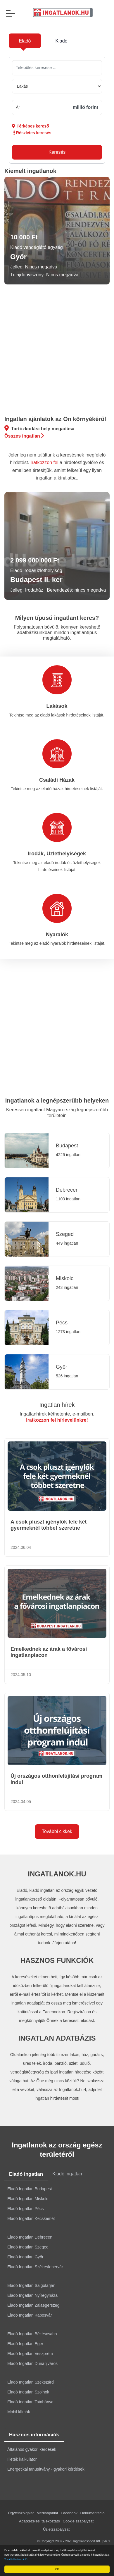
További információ (16, 2559)
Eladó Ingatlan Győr (25, 2257)
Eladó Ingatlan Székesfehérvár (35, 2266)
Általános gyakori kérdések (31, 2449)
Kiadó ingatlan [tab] (67, 2173)
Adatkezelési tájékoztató (39, 2521)
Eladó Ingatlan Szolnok (28, 2392)
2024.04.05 (21, 1801)
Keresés (57, 152)
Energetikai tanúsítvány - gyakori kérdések (45, 2469)
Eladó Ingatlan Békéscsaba (32, 2333)
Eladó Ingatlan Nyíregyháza (32, 2295)
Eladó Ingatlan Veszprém (30, 2353)
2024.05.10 (21, 1674)
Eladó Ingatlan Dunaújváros (32, 2363)
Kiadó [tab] (62, 40)
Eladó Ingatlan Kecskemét (31, 2218)
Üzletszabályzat (56, 2529)
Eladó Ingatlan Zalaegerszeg (33, 2305)
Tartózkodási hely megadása (39, 428)
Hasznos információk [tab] (34, 2434)
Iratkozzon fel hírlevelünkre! (57, 1420)
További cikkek (57, 1831)
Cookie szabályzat (78, 2521)
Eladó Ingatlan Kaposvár (29, 2315)
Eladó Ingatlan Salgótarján (31, 2285)
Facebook (69, 2513)
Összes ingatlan (24, 436)
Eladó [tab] (25, 40)
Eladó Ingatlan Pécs (25, 2208)
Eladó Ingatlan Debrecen (29, 2237)
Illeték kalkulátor (22, 2459)
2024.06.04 (21, 1547)
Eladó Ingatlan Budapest (29, 2188)
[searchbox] (54, 67)
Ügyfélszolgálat (21, 2513)
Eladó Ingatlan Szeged (28, 2247)
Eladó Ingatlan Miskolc (27, 2198)
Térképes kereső (30, 126)
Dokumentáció (92, 2513)
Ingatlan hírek (57, 1405)
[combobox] (57, 67)
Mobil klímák (18, 2411)
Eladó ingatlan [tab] (26, 2174)
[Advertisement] (55, 350)
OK (57, 2569)
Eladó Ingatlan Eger (25, 2343)
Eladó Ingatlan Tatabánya (30, 2402)
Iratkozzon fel (44, 462)
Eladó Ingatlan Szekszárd (30, 2382)
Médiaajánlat (47, 2513)
